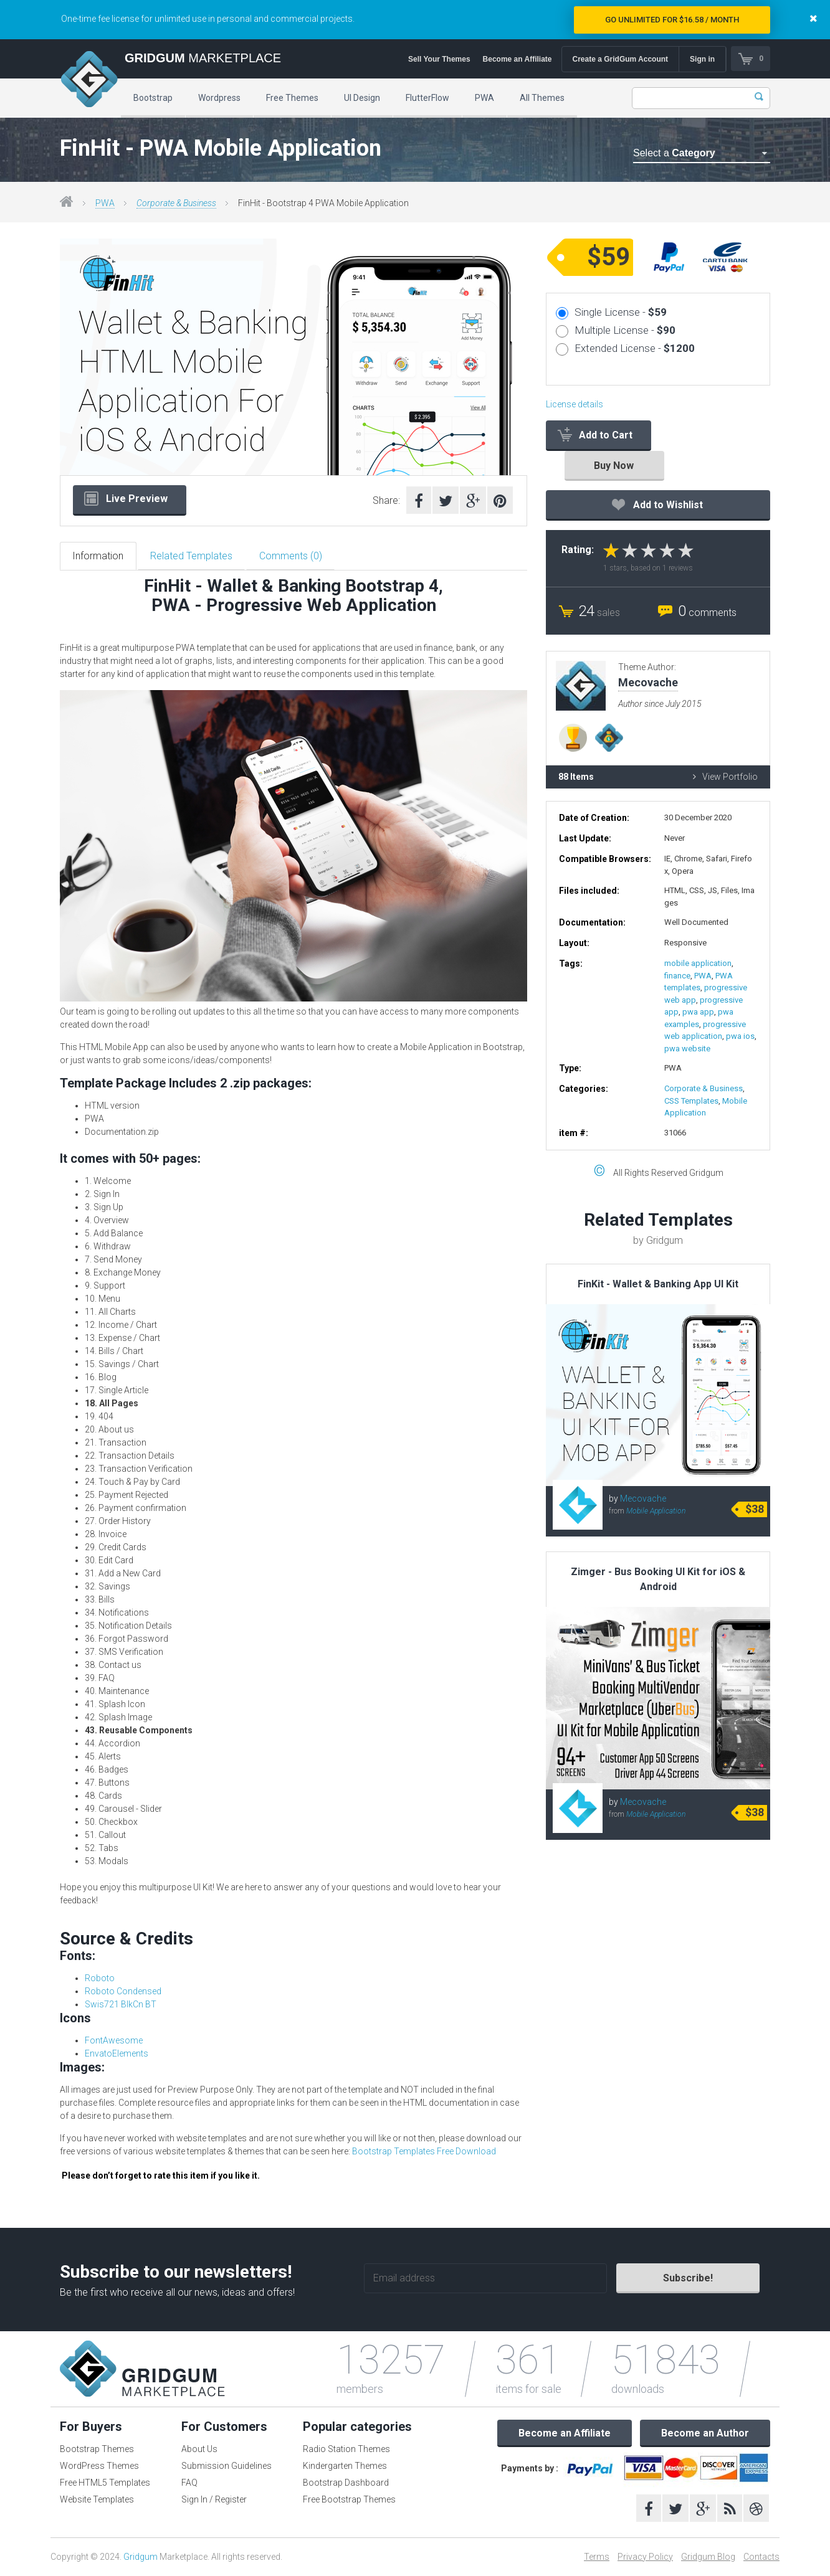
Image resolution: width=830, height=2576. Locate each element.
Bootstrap (153, 98)
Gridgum (140, 2557)
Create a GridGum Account (620, 59)
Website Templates (97, 2499)
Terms (596, 2557)
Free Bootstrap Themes (349, 2499)
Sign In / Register (214, 2499)
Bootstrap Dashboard (346, 2483)
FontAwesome (114, 2040)
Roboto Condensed (123, 1991)
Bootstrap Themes (97, 2449)
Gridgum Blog (708, 2557)
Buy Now (614, 465)
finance (677, 975)
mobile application (698, 963)
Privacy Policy (645, 2557)
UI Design (362, 98)
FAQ (189, 2483)
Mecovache (643, 1498)
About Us (199, 2449)
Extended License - (635, 348)
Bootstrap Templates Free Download (424, 2151)
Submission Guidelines (226, 2466)
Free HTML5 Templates (105, 2483)
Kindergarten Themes (345, 2466)
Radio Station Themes (346, 2449)
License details (574, 404)
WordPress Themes (99, 2466)
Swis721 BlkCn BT (120, 2004)
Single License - (621, 312)
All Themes (542, 98)
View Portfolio (725, 777)
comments (707, 612)
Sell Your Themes (439, 59)
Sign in (702, 59)
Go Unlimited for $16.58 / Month (672, 19)
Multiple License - (625, 330)
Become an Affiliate (516, 59)
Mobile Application (655, 1511)
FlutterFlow (427, 98)
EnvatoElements (116, 2053)
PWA (484, 98)
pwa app (698, 1011)
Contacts (761, 2557)
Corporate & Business (176, 203)
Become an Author (705, 2433)
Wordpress (219, 98)
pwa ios (740, 1036)
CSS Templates (691, 1101)
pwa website (687, 1048)
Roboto (100, 1978)
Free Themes (292, 98)
